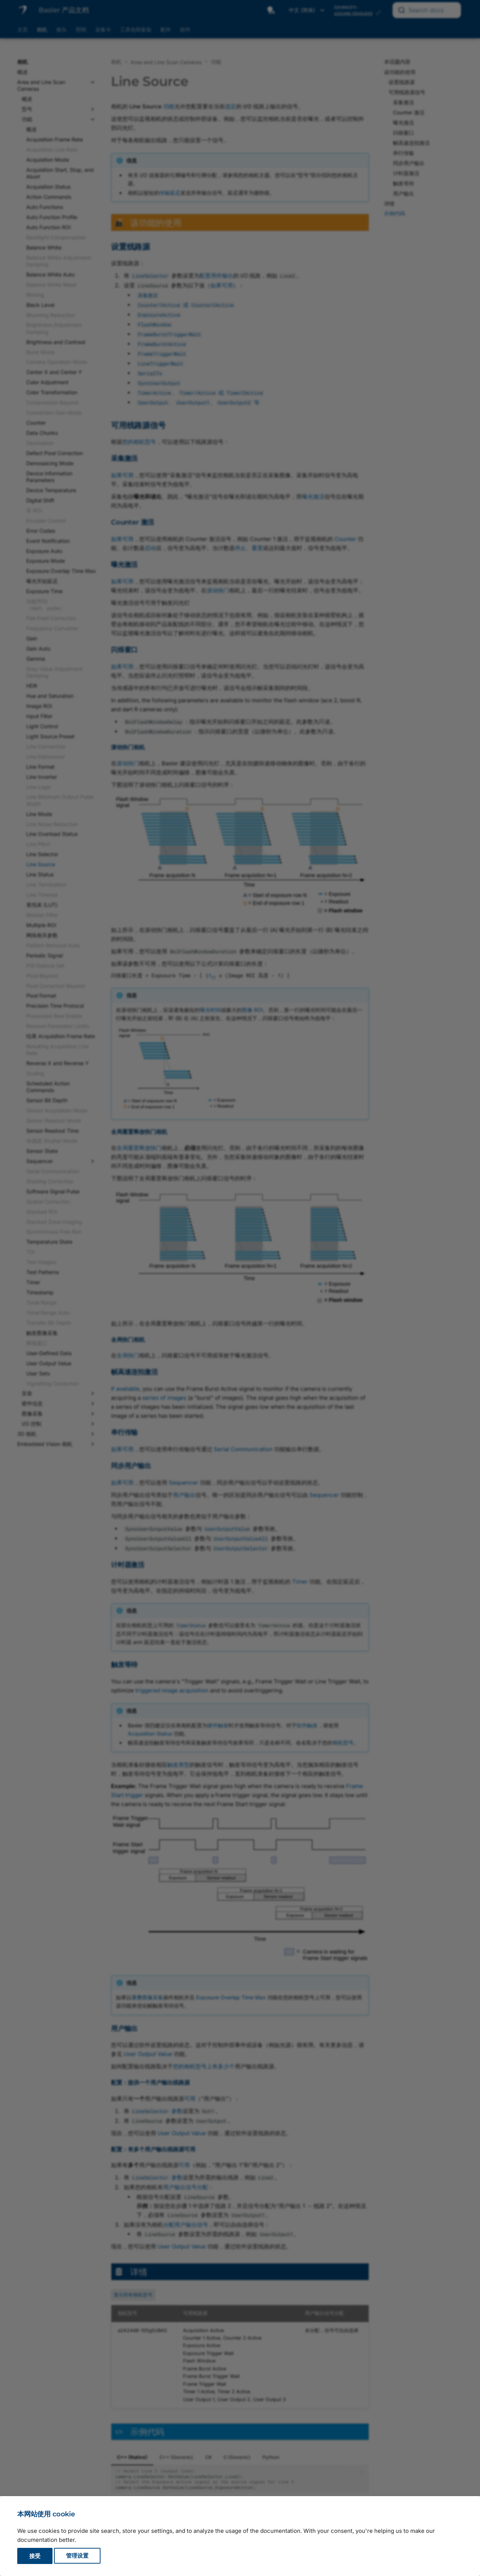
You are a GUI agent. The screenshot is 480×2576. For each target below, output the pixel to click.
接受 (34, 2555)
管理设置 (77, 2555)
